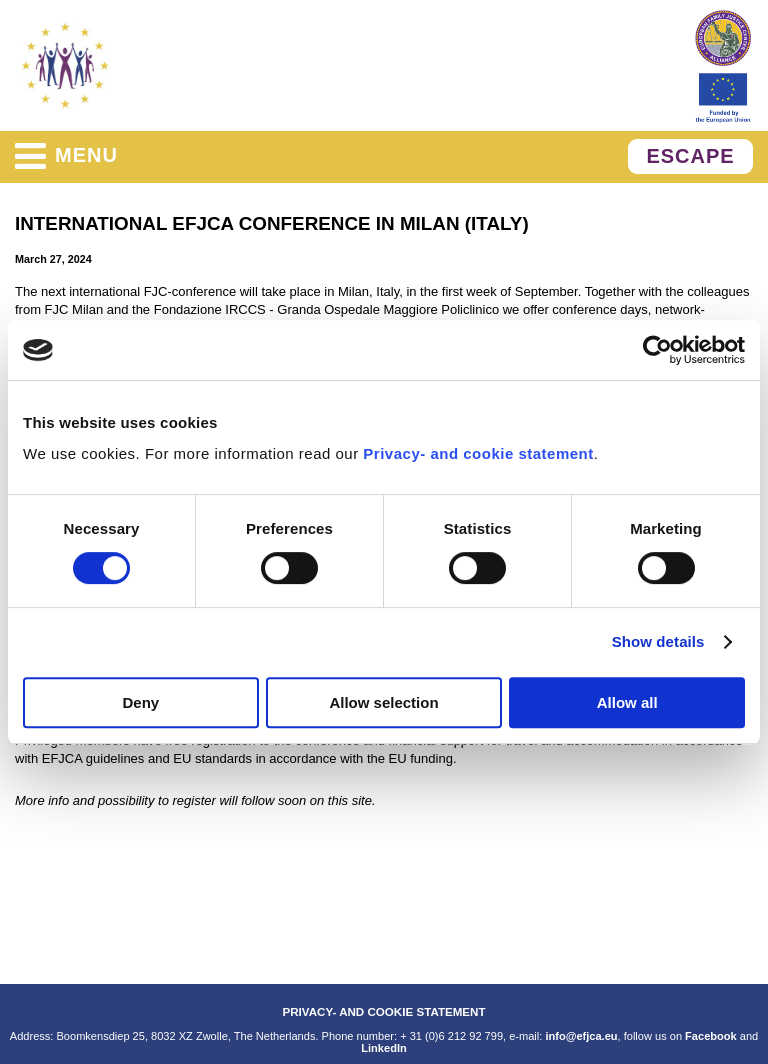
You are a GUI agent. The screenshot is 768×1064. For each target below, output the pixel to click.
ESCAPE (690, 156)
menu (66, 156)
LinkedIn (383, 1048)
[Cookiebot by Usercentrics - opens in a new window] (657, 350)
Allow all (627, 702)
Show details (658, 641)
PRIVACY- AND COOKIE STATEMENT (383, 1011)
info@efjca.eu (581, 1036)
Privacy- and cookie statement (478, 453)
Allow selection (383, 702)
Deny (140, 702)
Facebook (711, 1036)
